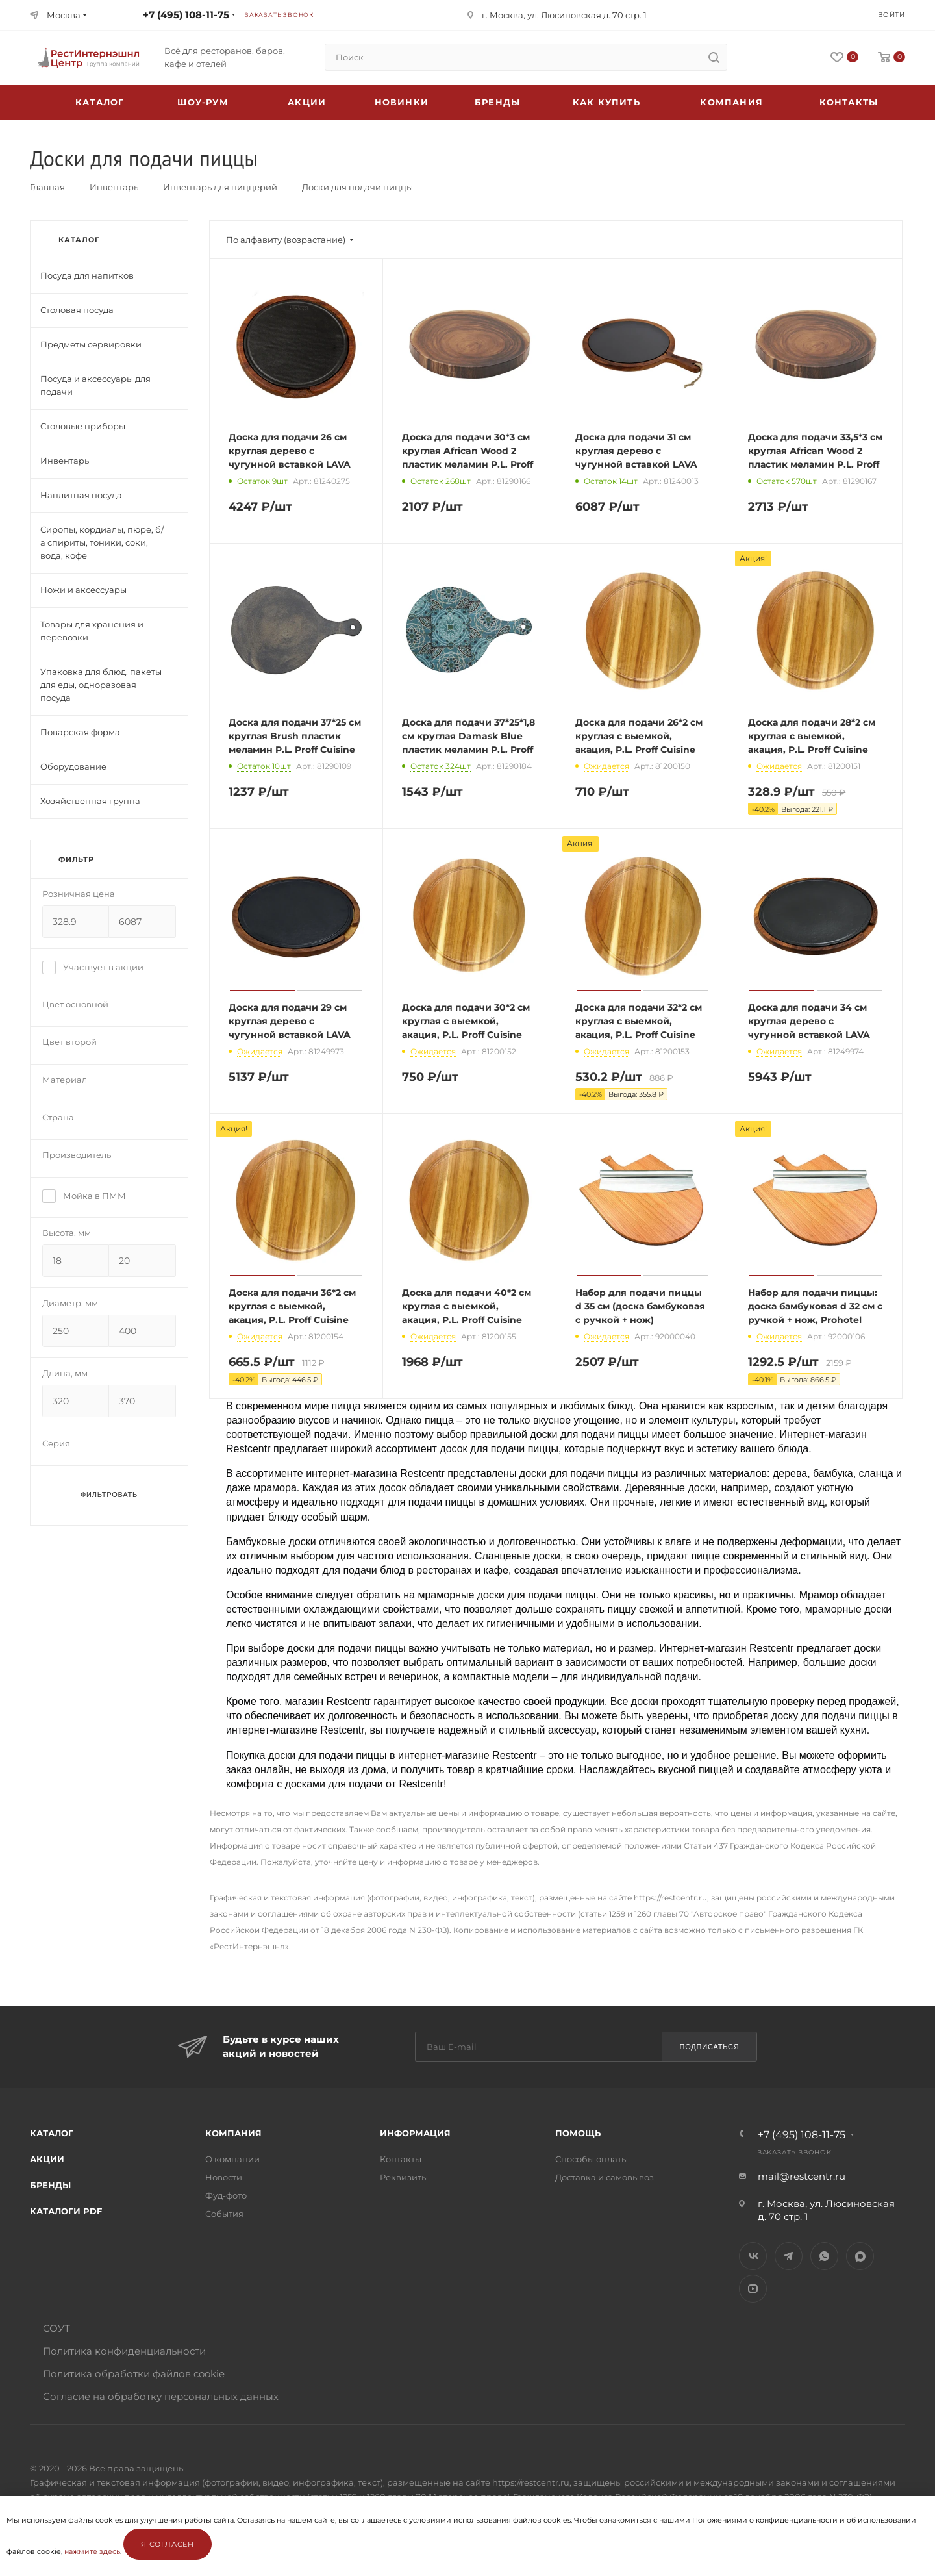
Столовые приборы (82, 426)
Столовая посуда (77, 310)
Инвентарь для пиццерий (220, 187)
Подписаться (709, 2047)
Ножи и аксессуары (83, 590)
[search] (713, 57)
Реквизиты (404, 2177)
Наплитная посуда (81, 495)
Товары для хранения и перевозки (91, 630)
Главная (47, 187)
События (224, 2213)
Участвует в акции (92, 967)
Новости (223, 2177)
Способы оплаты (591, 2159)
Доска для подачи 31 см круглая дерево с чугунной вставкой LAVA (636, 450)
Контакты (849, 102)
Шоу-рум (202, 102)
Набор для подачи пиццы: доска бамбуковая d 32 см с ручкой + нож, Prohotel (815, 1306)
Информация (415, 2133)
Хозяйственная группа (90, 801)
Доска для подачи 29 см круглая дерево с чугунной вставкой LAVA (290, 1021)
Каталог (51, 2133)
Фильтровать (109, 1494)
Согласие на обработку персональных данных (161, 2396)
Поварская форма (80, 732)
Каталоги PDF (66, 2211)
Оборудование (73, 766)
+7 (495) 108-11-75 (186, 14)
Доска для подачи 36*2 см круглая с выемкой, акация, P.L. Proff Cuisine (292, 1306)
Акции (47, 2159)
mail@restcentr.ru (801, 2176)
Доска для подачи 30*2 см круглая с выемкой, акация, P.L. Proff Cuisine (466, 1021)
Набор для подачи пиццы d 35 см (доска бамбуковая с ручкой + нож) (640, 1306)
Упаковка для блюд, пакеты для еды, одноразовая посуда (101, 684)
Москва (64, 15)
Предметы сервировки (91, 344)
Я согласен (167, 2544)
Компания (731, 102)
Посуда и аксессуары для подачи (95, 385)
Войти (891, 14)
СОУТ (56, 2328)
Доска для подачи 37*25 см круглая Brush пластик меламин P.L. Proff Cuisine (295, 735)
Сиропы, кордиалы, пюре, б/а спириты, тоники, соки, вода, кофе (102, 542)
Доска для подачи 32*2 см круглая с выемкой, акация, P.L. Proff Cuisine (638, 1021)
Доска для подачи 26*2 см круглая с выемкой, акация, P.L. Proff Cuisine (639, 735)
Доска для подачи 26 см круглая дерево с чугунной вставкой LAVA (290, 450)
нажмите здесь (92, 2551)
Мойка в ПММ (84, 1196)
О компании (232, 2159)
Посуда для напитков (87, 275)
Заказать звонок (279, 14)
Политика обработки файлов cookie (134, 2374)
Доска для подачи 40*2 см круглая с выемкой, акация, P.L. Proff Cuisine (466, 1306)
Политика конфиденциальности (124, 2351)
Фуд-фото (226, 2195)
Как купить (606, 102)
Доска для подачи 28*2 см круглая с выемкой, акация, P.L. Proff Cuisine (811, 735)
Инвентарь (114, 187)
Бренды (497, 102)
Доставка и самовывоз (604, 2177)
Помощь (578, 2133)
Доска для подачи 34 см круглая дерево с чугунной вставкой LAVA (809, 1021)
